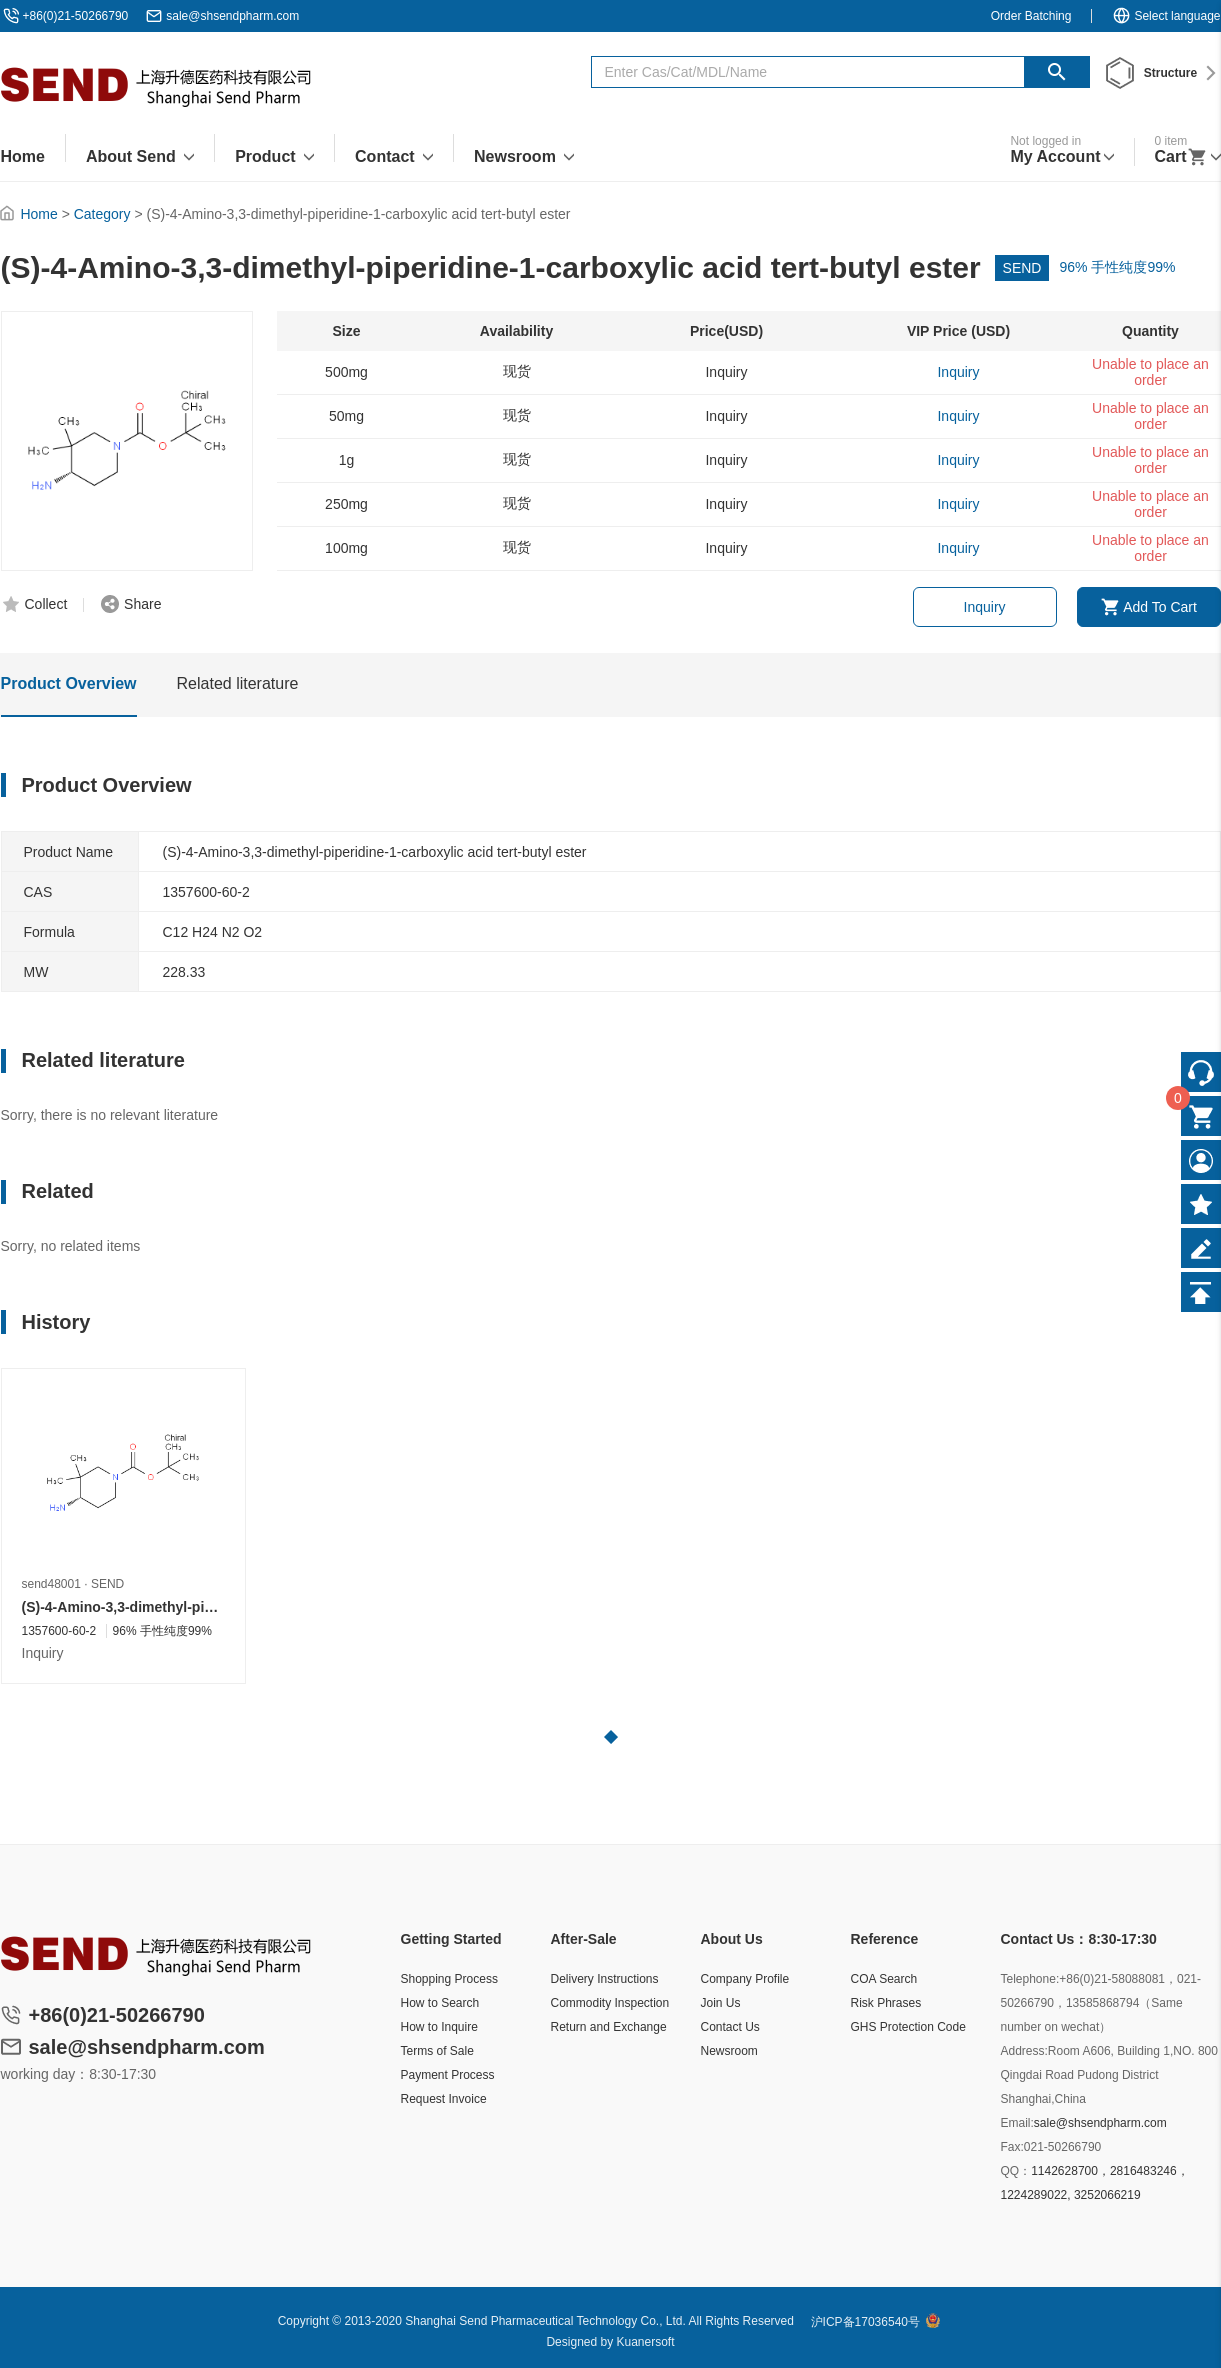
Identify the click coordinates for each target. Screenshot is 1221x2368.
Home (38, 214)
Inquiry (985, 607)
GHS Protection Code (908, 2027)
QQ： (1016, 2171)
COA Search (884, 1979)
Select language (1166, 16)
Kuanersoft (646, 2342)
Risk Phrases (886, 2003)
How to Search (440, 2003)
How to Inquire (439, 2027)
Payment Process (448, 2075)
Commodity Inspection (610, 2003)
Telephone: (1030, 1979)
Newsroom (729, 2051)
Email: (1017, 2123)
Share (142, 604)
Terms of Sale (437, 2051)
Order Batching (1031, 16)
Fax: (1012, 2147)
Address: (1024, 2051)
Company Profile (745, 1979)
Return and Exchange (609, 2027)
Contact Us (730, 2027)
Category (102, 214)
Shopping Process (449, 1979)
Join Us (721, 2003)
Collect (46, 604)
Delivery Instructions (605, 1979)
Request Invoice (444, 2099)
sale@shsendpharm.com (232, 16)
